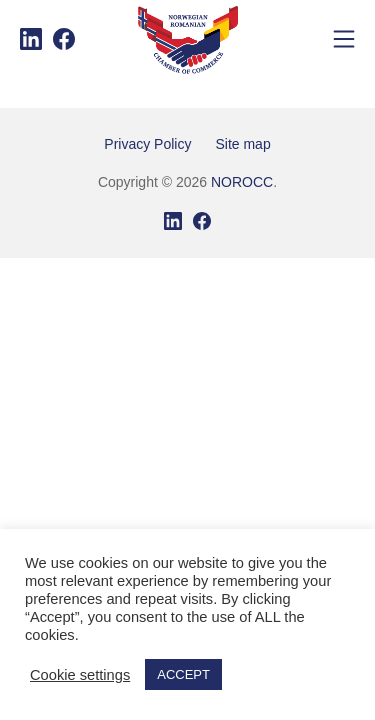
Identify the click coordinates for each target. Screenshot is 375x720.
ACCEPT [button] (183, 674)
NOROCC (242, 182)
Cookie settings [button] (80, 675)
